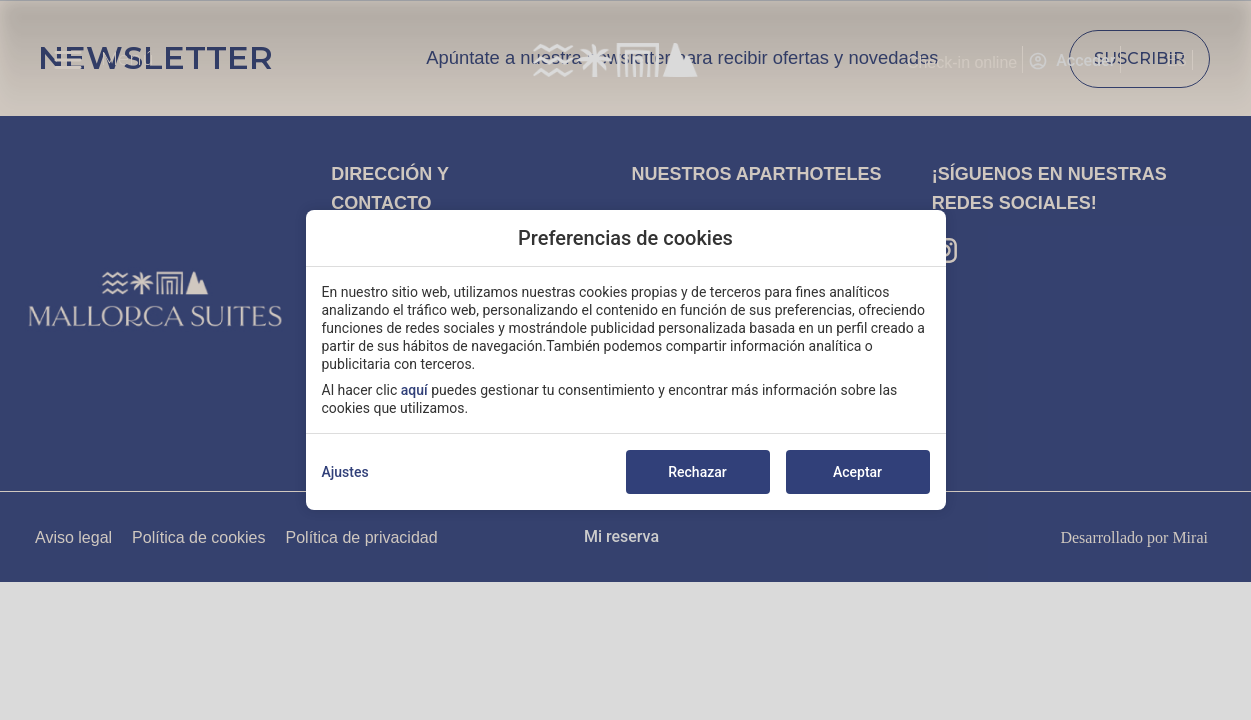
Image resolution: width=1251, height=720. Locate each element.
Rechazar (697, 472)
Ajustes (345, 472)
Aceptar (857, 472)
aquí (414, 390)
